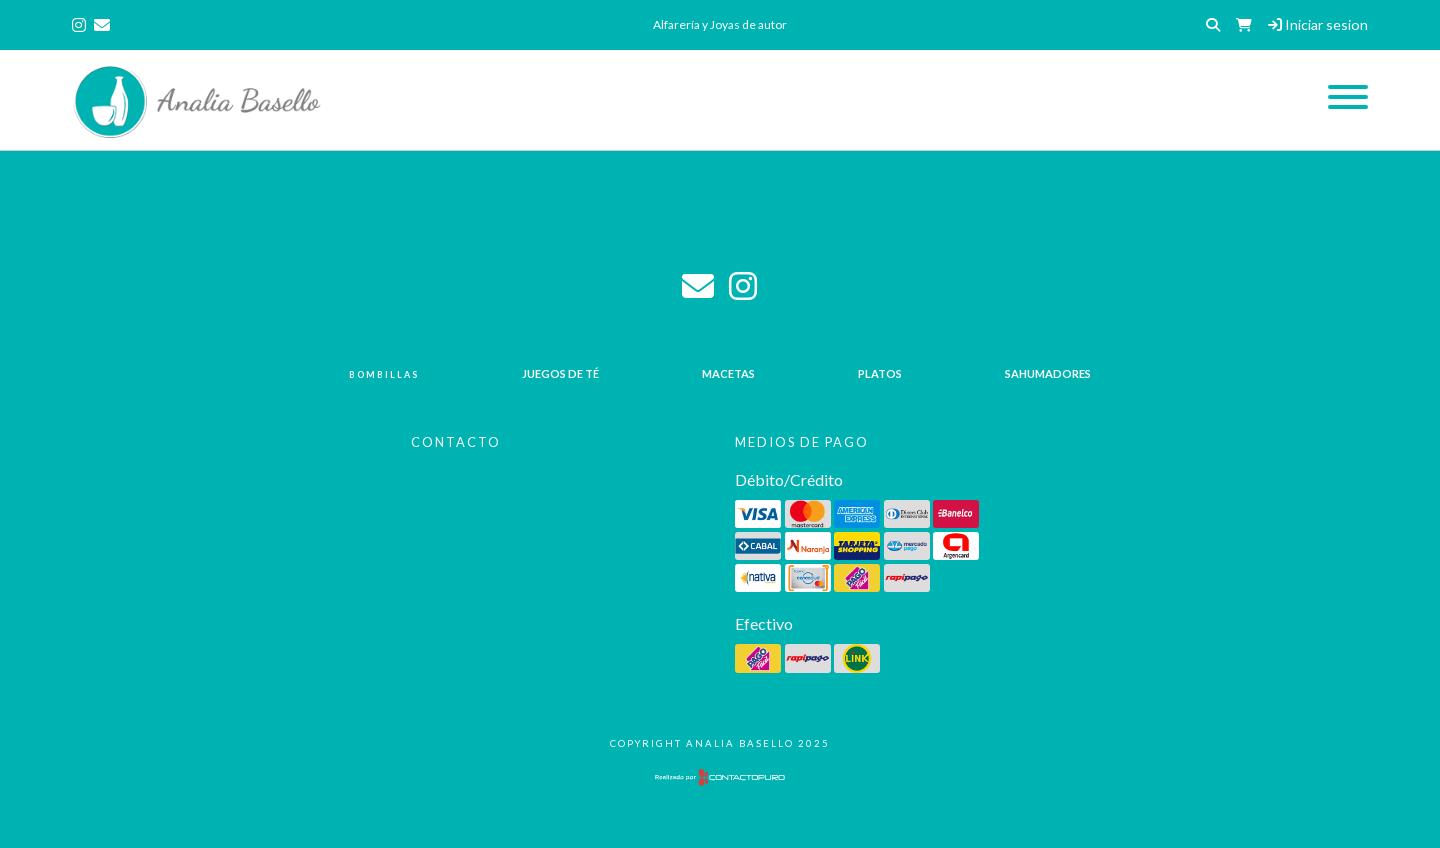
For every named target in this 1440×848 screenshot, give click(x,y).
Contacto (456, 442)
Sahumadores (1048, 373)
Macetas (728, 373)
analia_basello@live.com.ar (698, 286)
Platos (880, 373)
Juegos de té (560, 373)
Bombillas (384, 374)
